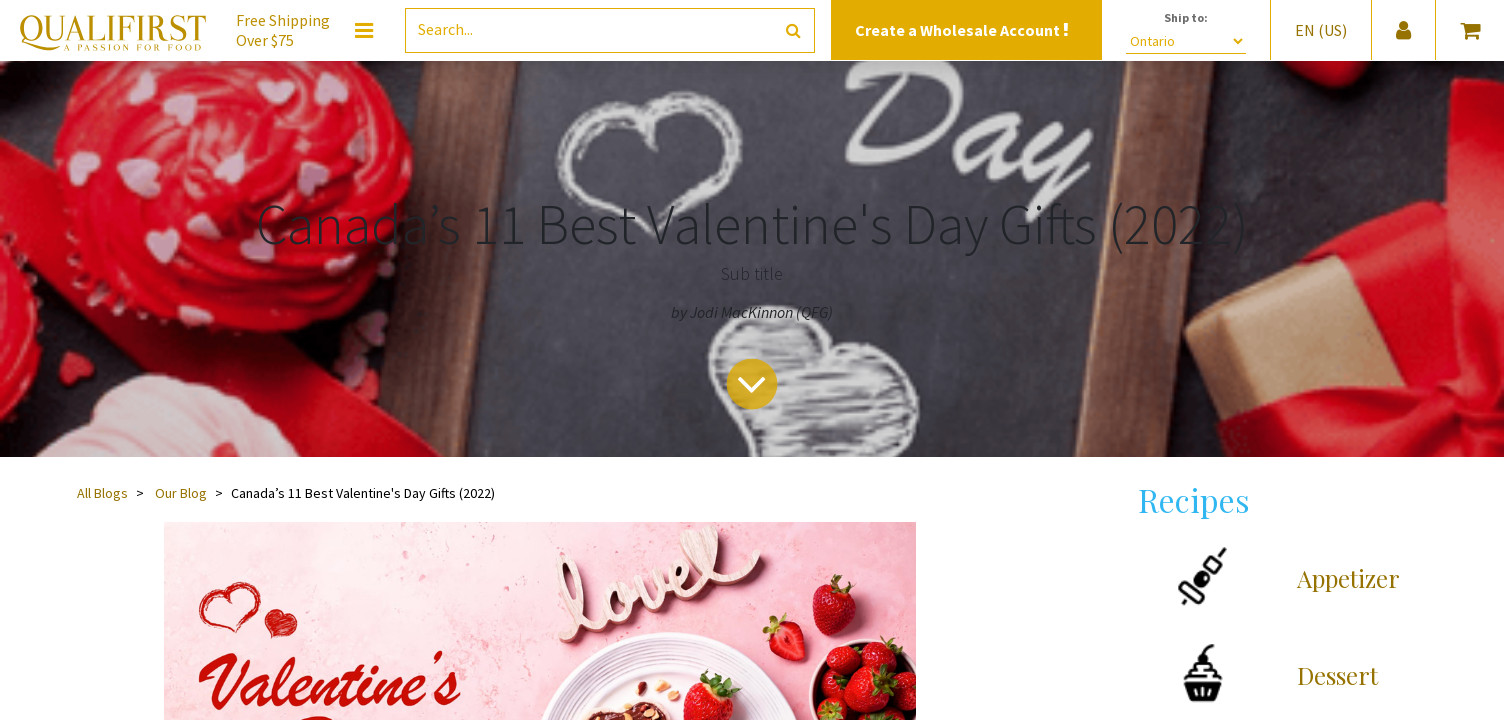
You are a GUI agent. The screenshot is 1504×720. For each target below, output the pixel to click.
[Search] (793, 30)
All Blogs (102, 493)
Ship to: (1186, 17)
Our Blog (181, 493)
